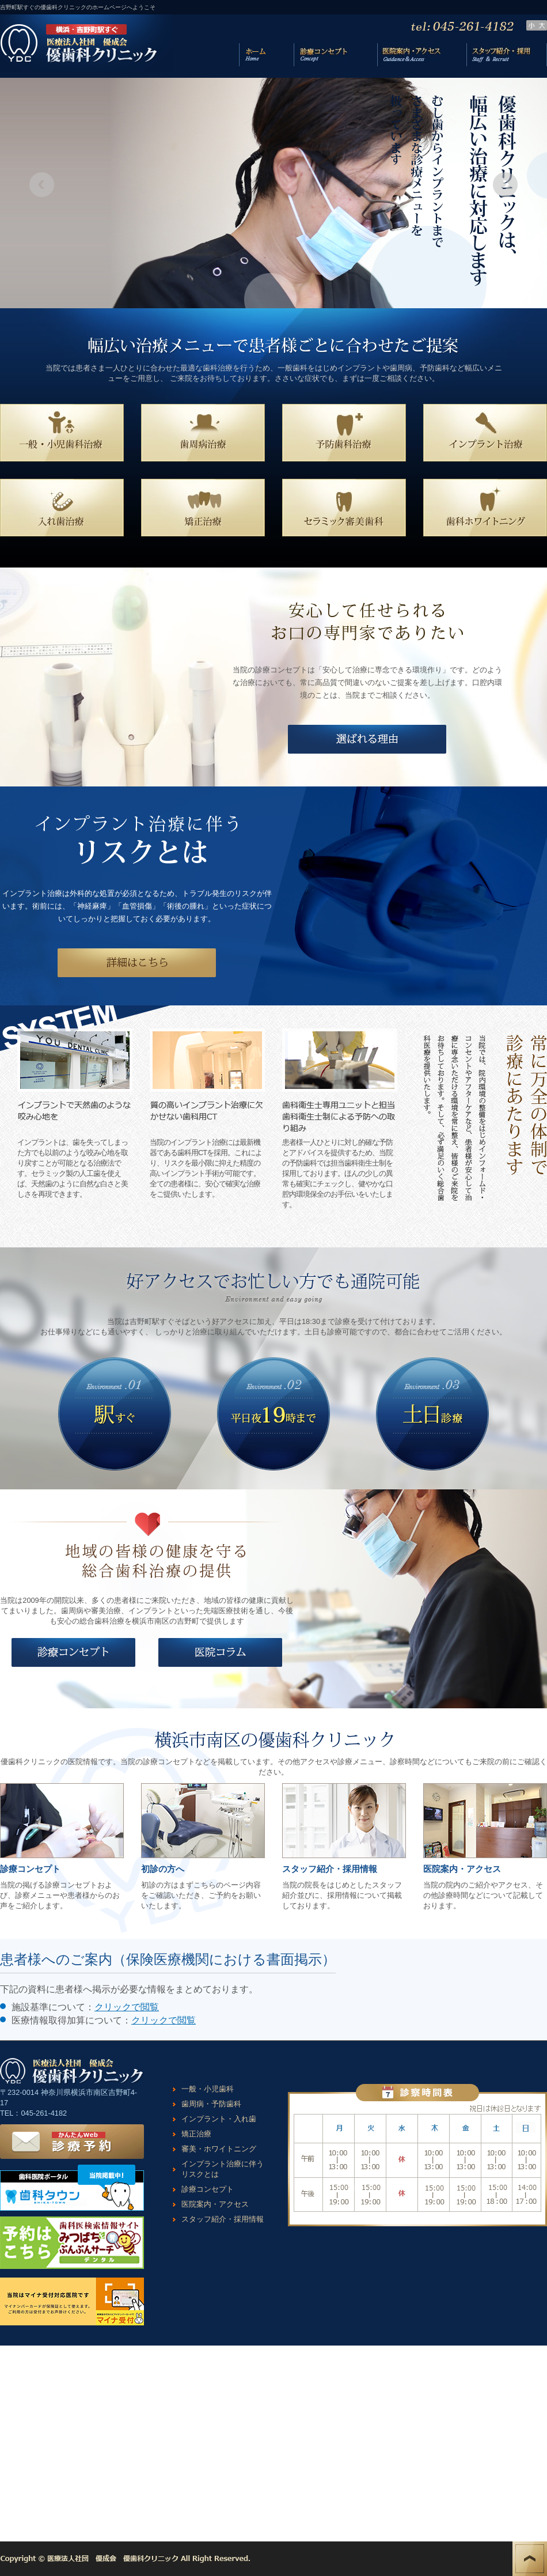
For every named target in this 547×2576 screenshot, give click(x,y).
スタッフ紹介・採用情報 (222, 2219)
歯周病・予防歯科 (211, 2104)
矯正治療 (196, 2133)
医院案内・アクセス (215, 2204)
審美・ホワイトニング (218, 2148)
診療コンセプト (207, 2189)
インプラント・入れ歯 (218, 2118)
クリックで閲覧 (126, 2007)
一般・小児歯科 (207, 2089)
